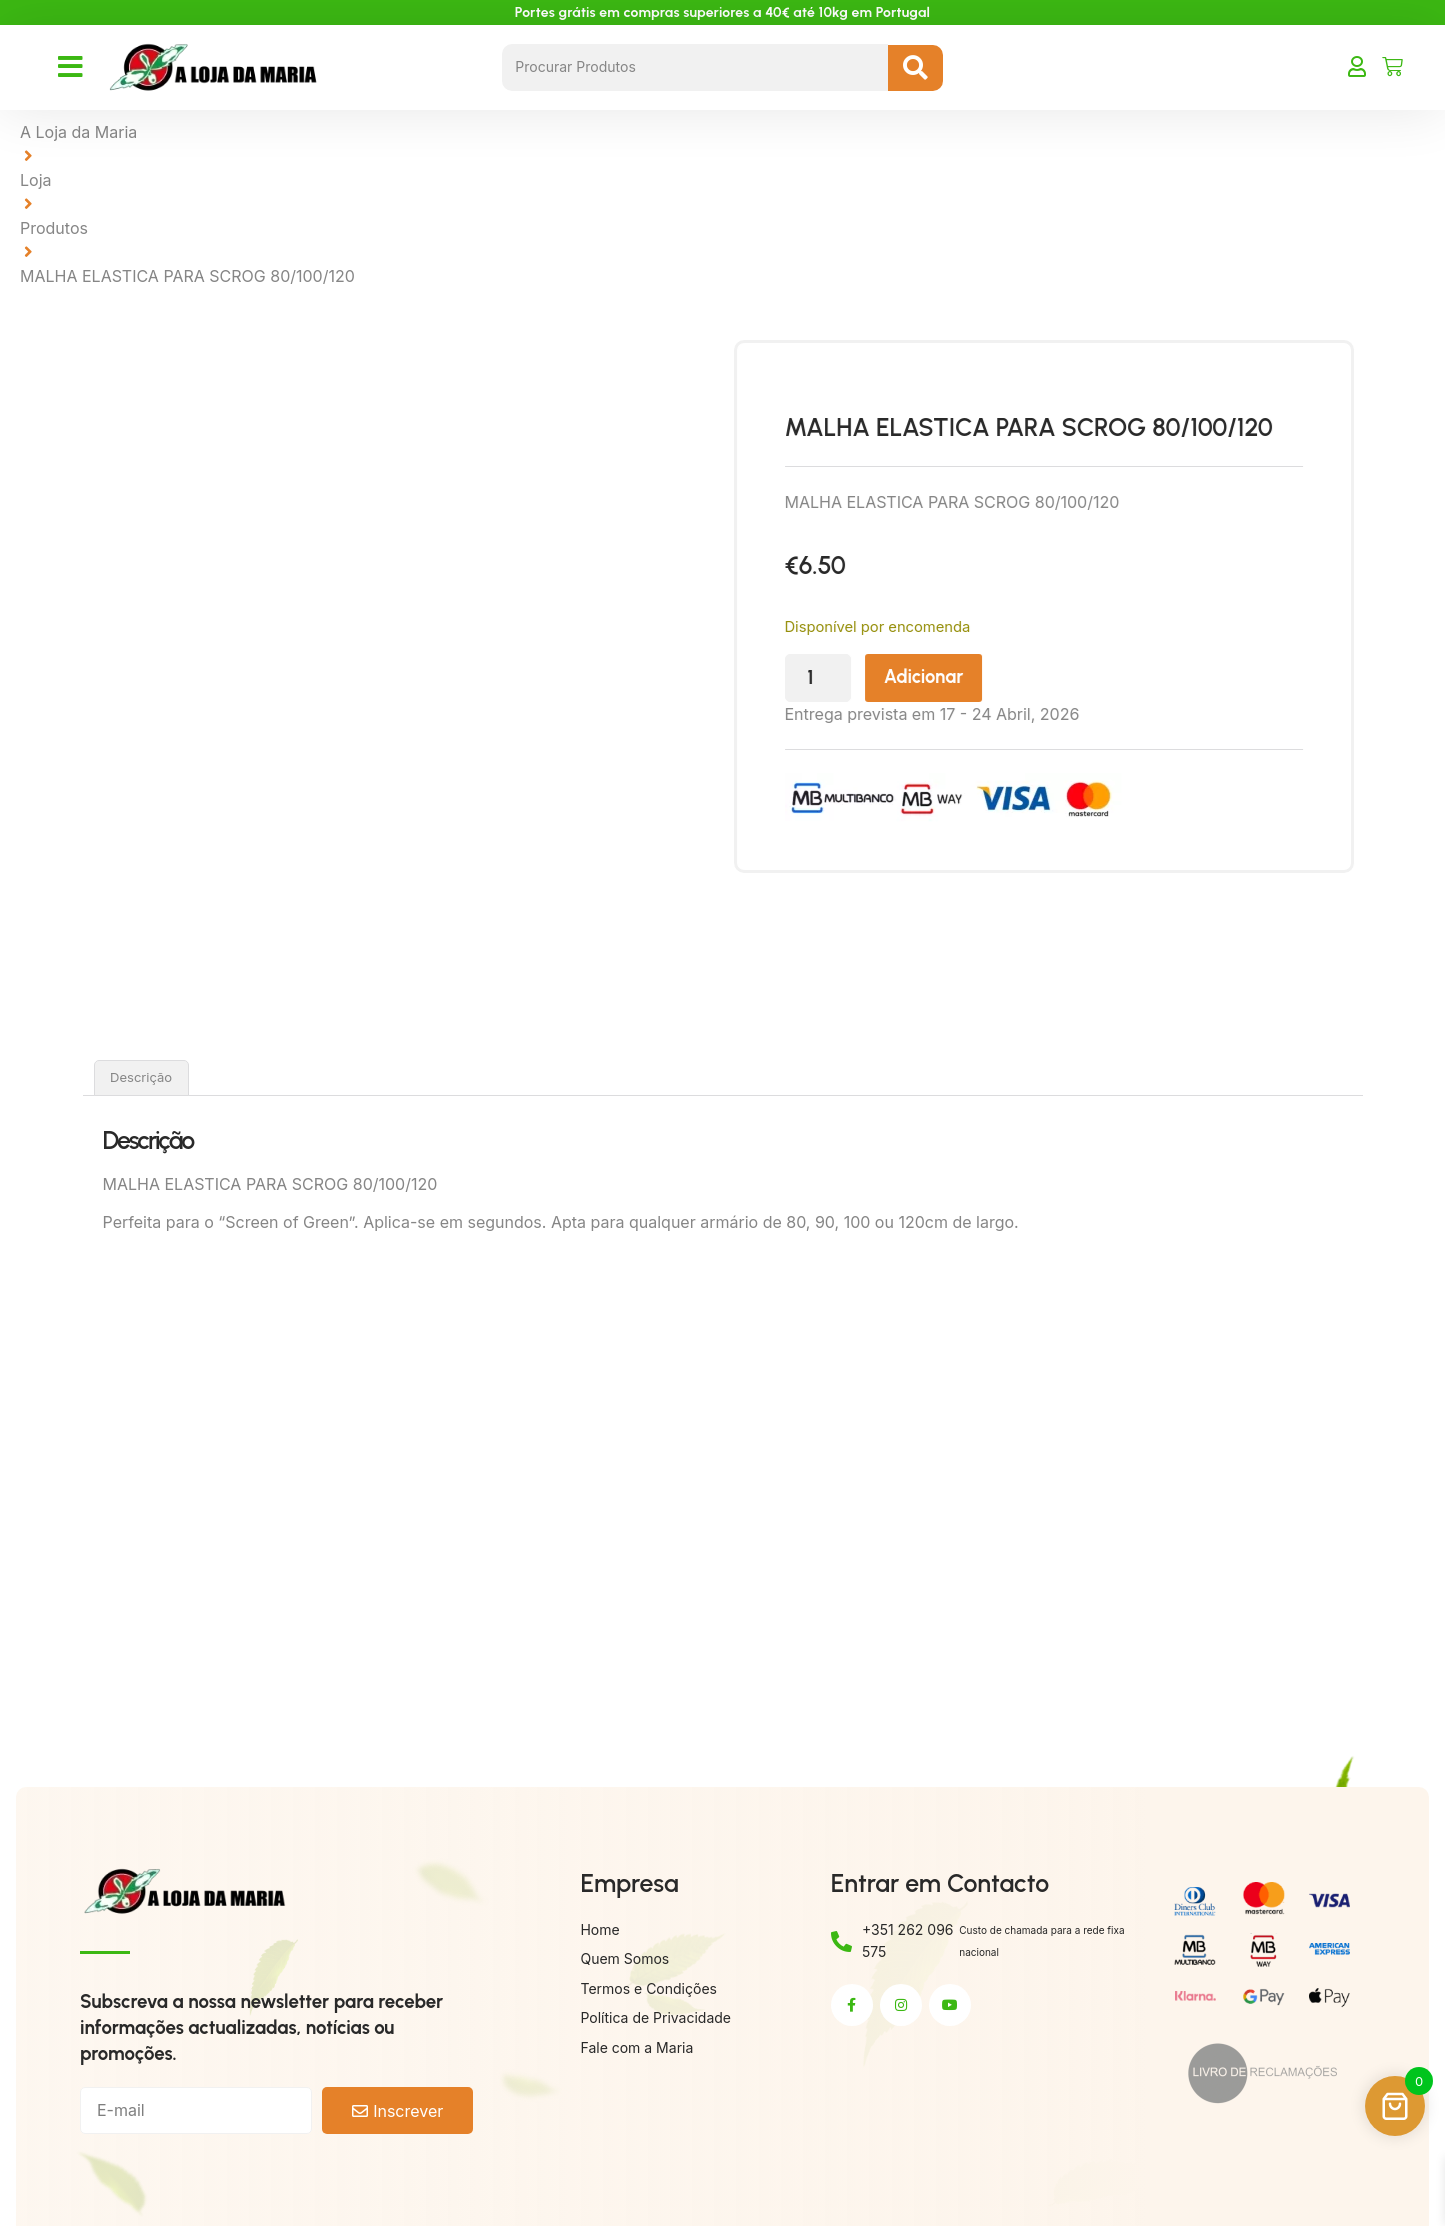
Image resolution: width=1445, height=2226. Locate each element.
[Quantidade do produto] (870, 678)
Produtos (54, 228)
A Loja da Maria (78, 132)
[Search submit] (915, 68)
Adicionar (977, 677)
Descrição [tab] (141, 1077)
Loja (36, 180)
